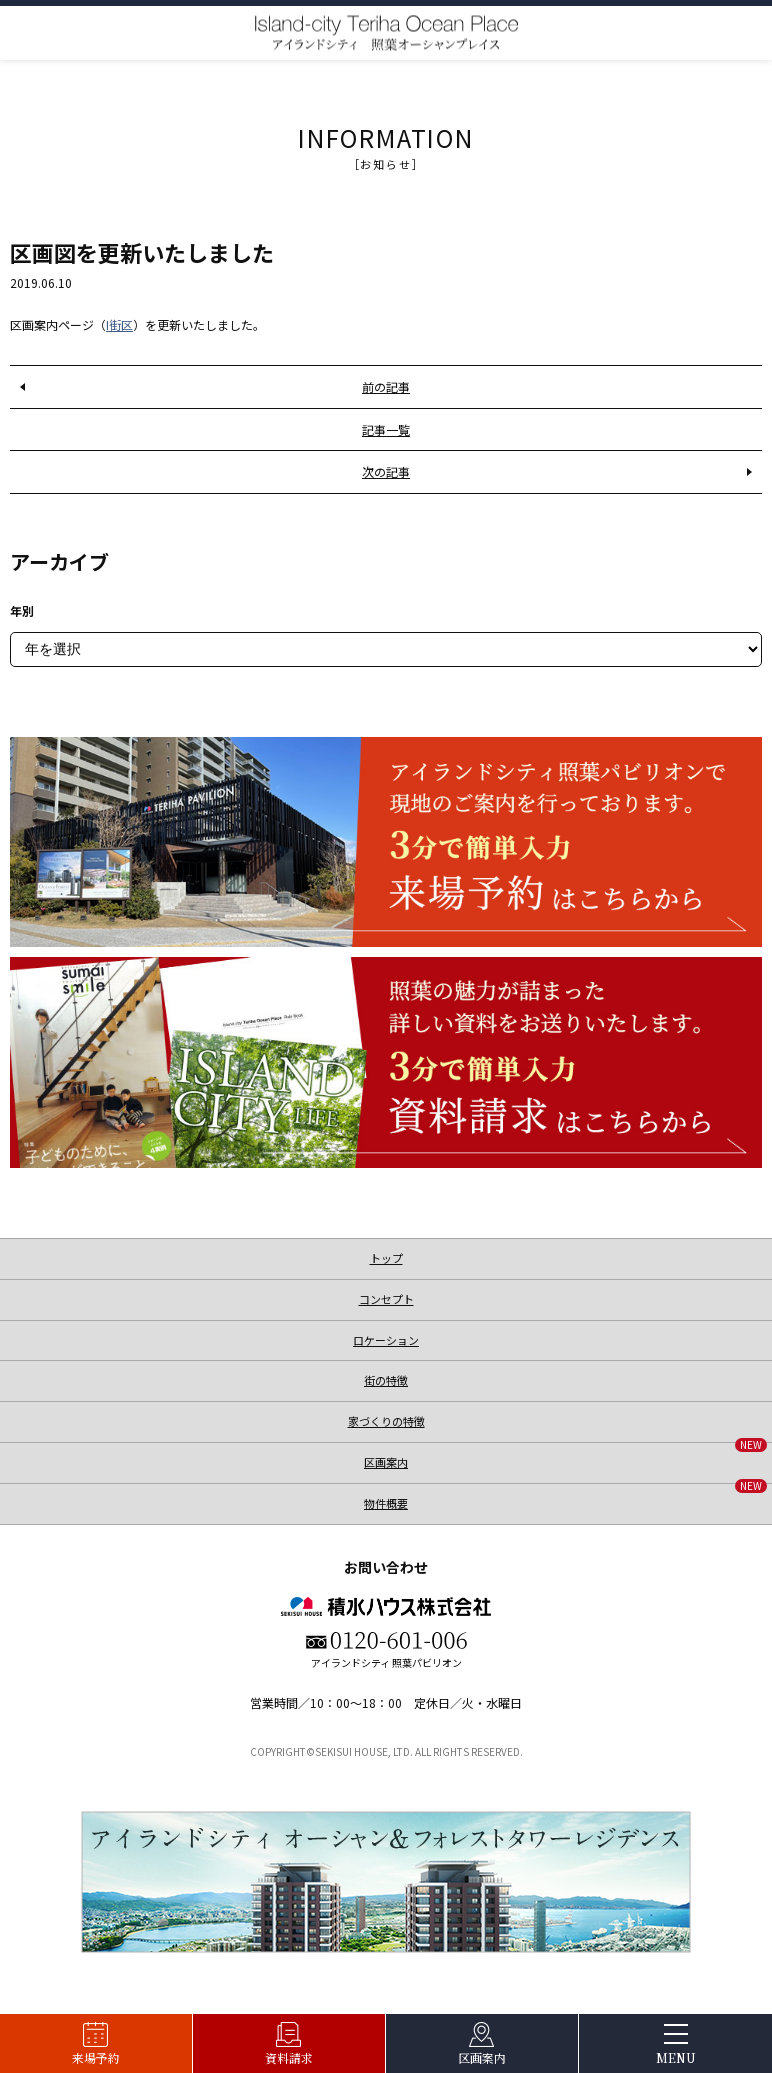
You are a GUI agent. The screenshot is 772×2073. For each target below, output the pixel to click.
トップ (386, 1258)
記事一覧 (386, 429)
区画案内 (482, 2057)
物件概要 (565, 1497)
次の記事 (386, 471)
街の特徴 (386, 1380)
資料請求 (289, 2057)
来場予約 (96, 2057)
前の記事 (386, 386)
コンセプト (386, 1299)
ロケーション (386, 1340)
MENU (676, 2057)
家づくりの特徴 (386, 1421)
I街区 (119, 324)
